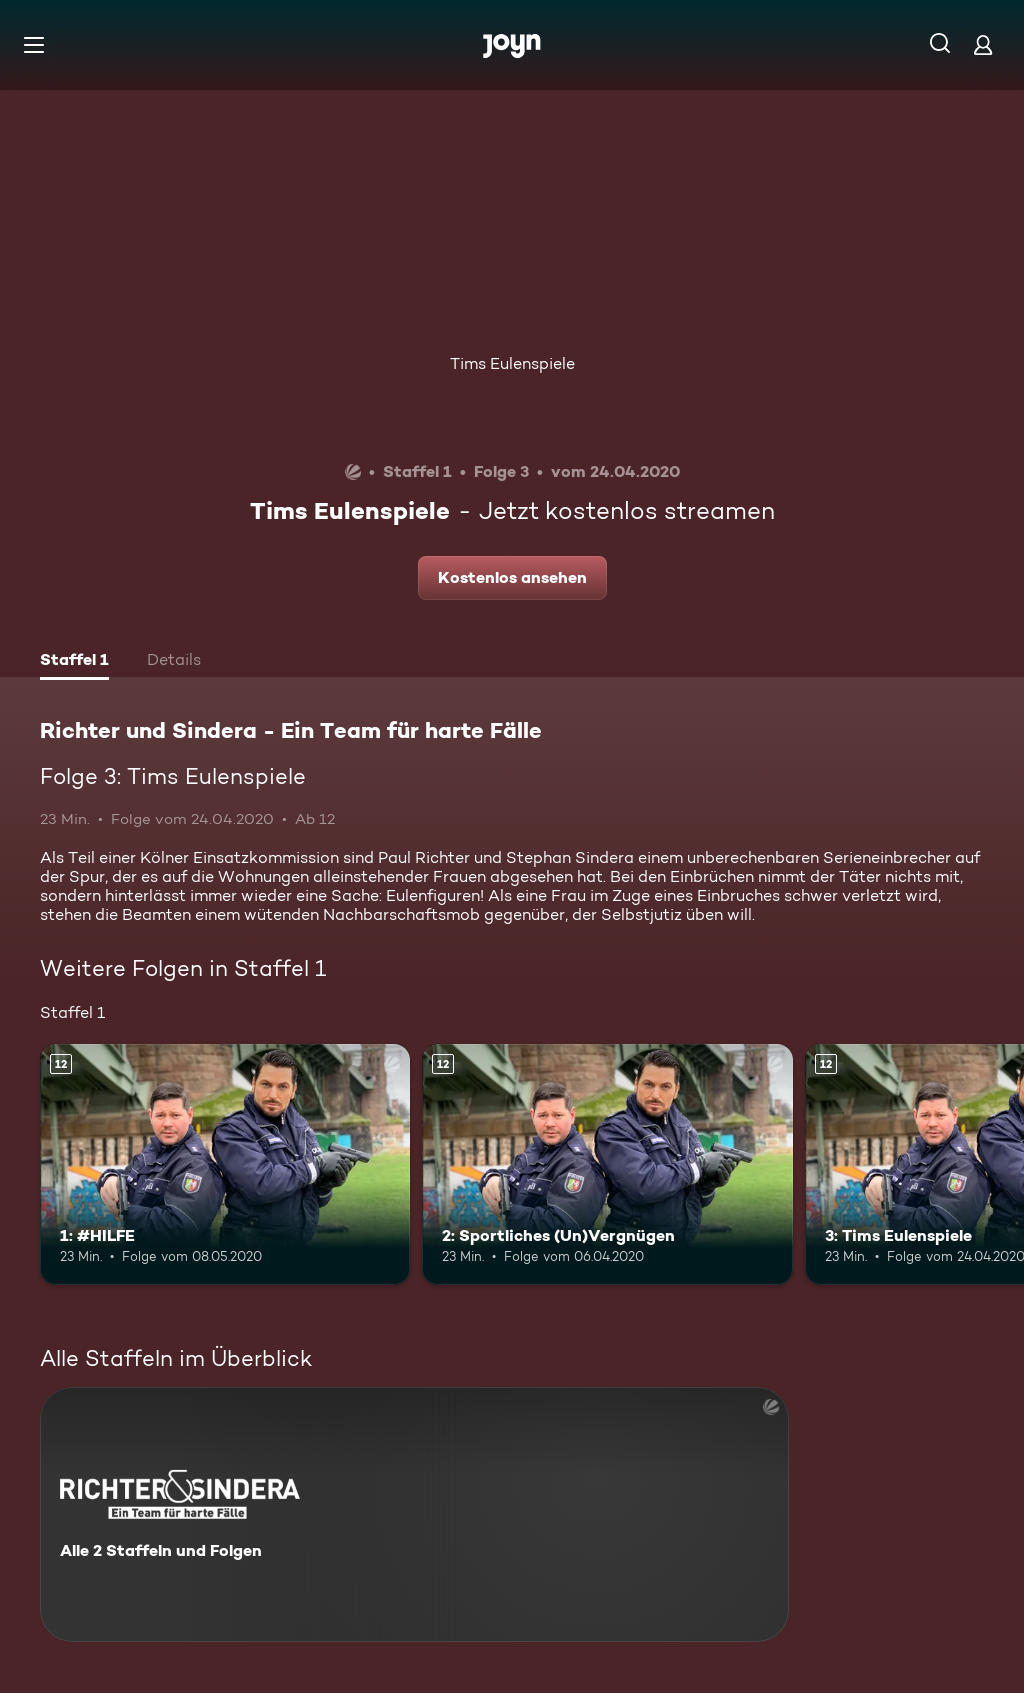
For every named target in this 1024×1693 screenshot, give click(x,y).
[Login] (983, 44)
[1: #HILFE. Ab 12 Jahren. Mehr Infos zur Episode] (225, 1164)
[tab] (74, 662)
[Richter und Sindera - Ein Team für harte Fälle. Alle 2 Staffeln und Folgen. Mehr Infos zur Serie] (414, 1514)
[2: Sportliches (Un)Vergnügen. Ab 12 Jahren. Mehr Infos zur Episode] (607, 1164)
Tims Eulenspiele (512, 363)
